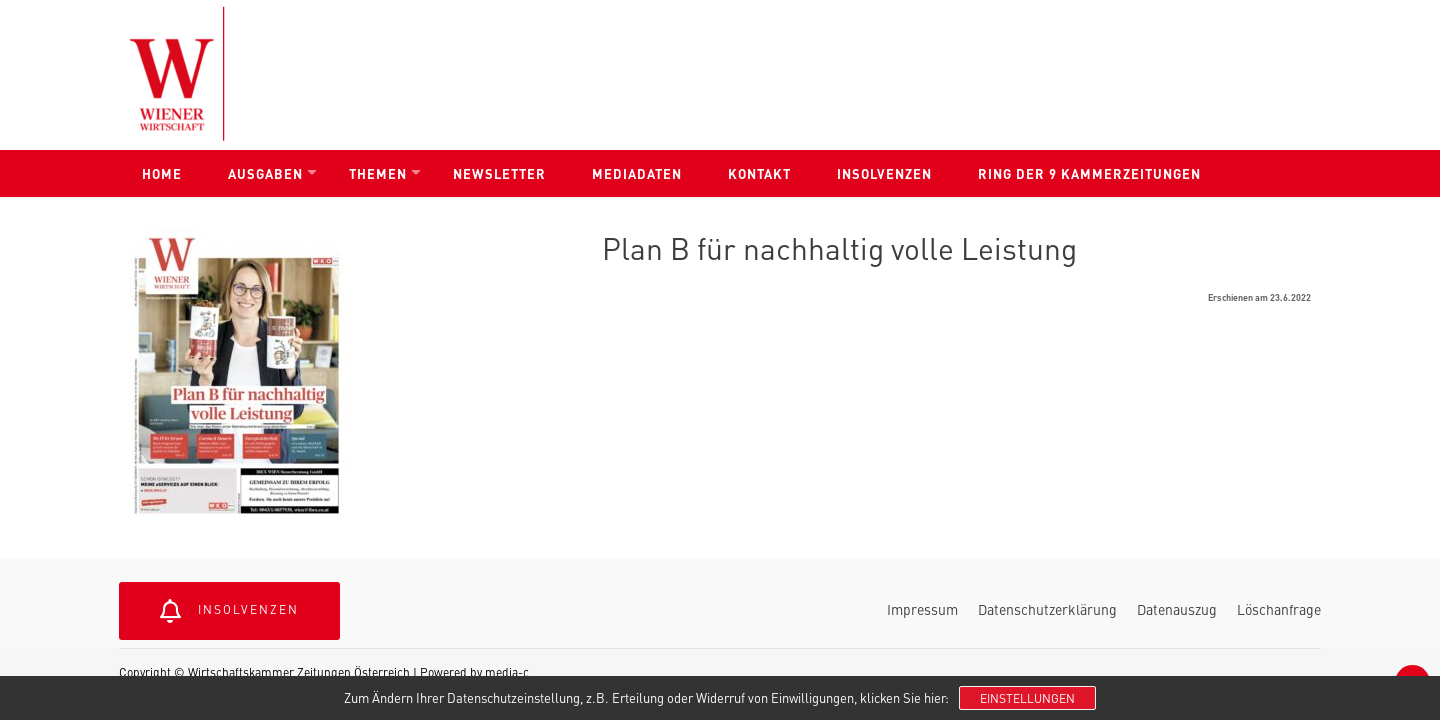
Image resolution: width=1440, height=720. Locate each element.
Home (162, 173)
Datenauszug (1177, 609)
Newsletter (499, 173)
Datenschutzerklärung (1047, 609)
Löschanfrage (1279, 609)
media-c (507, 672)
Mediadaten (637, 173)
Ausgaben (265, 173)
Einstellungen (1027, 698)
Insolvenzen (884, 173)
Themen (378, 173)
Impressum (922, 609)
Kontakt (759, 173)
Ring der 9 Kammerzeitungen (1089, 173)
